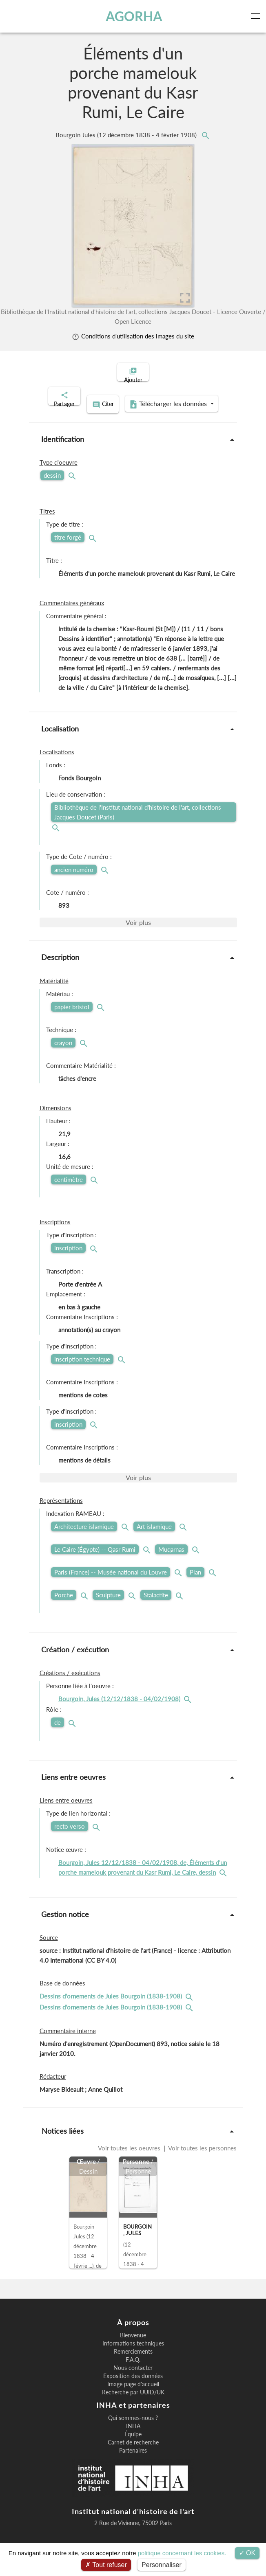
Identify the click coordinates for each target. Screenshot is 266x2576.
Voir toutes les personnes (202, 2156)
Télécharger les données (130, 413)
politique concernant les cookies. (182, 2553)
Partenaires (133, 2459)
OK (247, 2553)
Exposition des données (133, 2385)
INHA (133, 2435)
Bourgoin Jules (126, 134)
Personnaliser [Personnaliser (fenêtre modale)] (162, 2564)
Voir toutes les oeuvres (130, 2156)
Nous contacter (133, 2376)
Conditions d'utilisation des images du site (133, 336)
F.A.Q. (133, 2368)
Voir (138, 931)
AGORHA (134, 16)
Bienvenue (133, 2344)
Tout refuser (106, 2564)
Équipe (133, 2443)
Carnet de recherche (133, 2451)
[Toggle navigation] (257, 16)
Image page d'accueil (133, 2393)
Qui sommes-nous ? (133, 2426)
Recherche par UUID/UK (133, 2401)
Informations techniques (133, 2352)
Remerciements (133, 2360)
